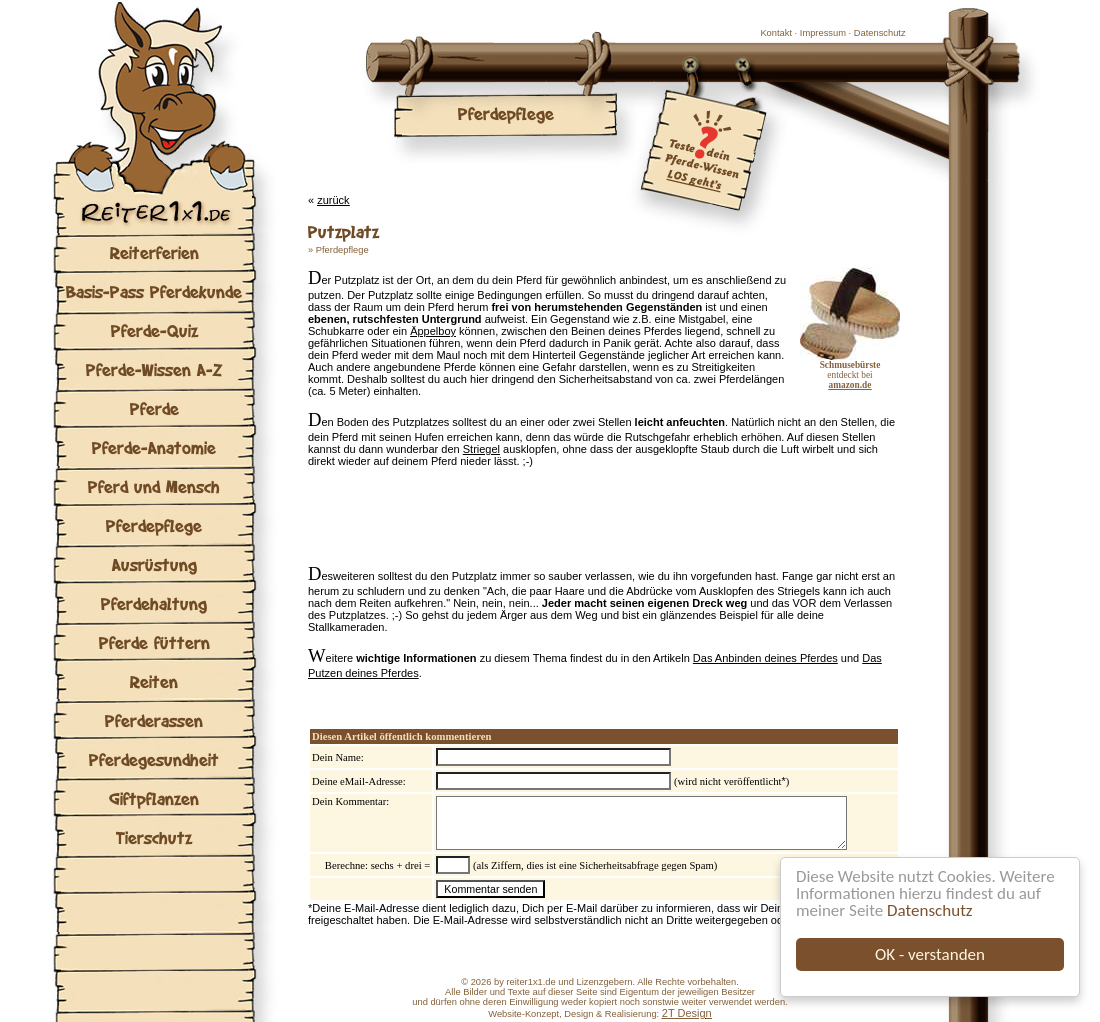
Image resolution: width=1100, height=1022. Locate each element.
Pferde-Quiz (154, 330)
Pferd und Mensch (154, 486)
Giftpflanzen (154, 798)
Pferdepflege (154, 525)
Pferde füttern (154, 642)
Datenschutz (929, 910)
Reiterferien (154, 252)
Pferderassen (154, 720)
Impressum (823, 33)
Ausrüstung (154, 564)
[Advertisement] (542, 521)
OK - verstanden (930, 954)
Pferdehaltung (154, 603)
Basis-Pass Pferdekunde (154, 291)
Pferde (154, 408)
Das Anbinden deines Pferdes (765, 658)
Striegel (481, 449)
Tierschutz (154, 837)
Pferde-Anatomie (154, 447)
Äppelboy (433, 331)
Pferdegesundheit (154, 759)
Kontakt (776, 33)
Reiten (154, 681)
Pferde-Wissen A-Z (154, 369)
